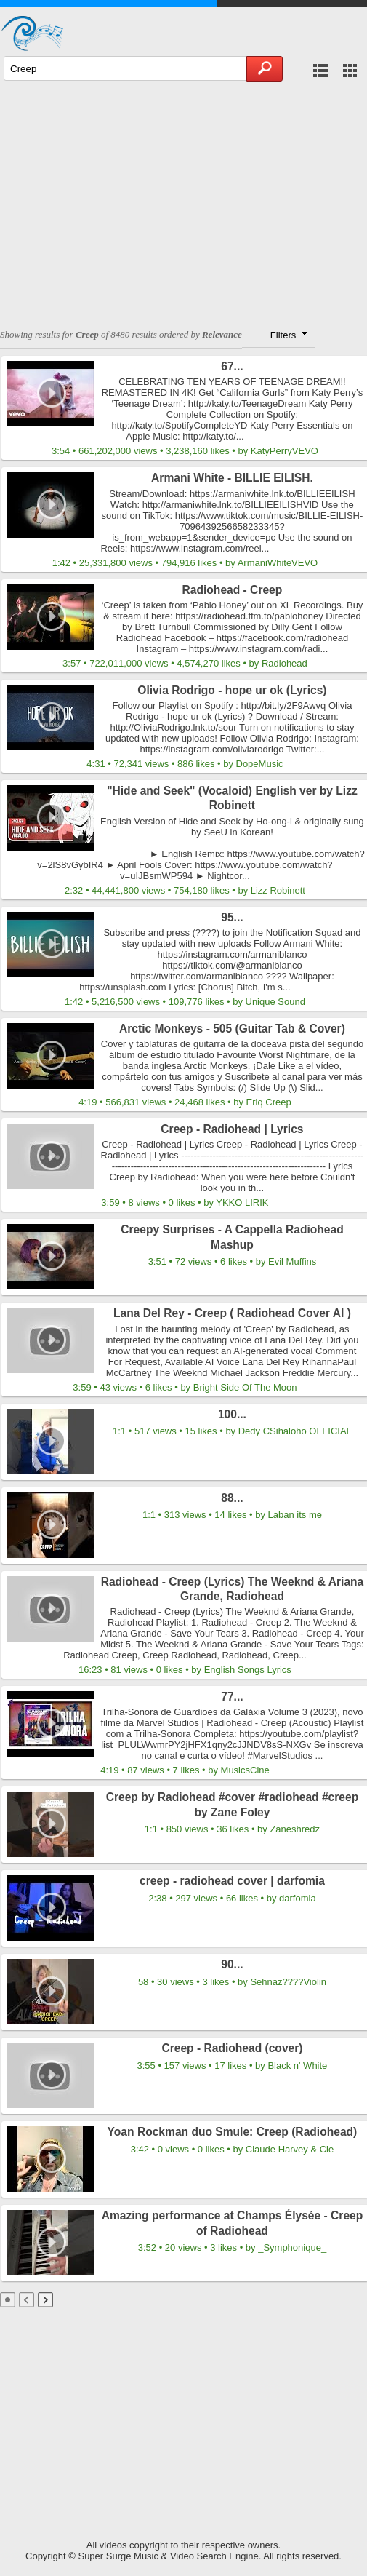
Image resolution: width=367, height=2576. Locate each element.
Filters (289, 334)
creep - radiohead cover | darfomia (232, 1881)
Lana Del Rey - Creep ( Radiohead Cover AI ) (232, 1313)
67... (232, 366)
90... (232, 1964)
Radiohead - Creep (232, 590)
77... (232, 1696)
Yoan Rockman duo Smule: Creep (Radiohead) (233, 2132)
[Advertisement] (183, 198)
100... (232, 1414)
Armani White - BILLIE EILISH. (232, 478)
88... (232, 1498)
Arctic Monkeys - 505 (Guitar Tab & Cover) (232, 1028)
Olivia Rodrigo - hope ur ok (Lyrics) (231, 690)
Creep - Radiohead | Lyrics (232, 1129)
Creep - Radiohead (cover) (231, 2048)
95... (232, 917)
